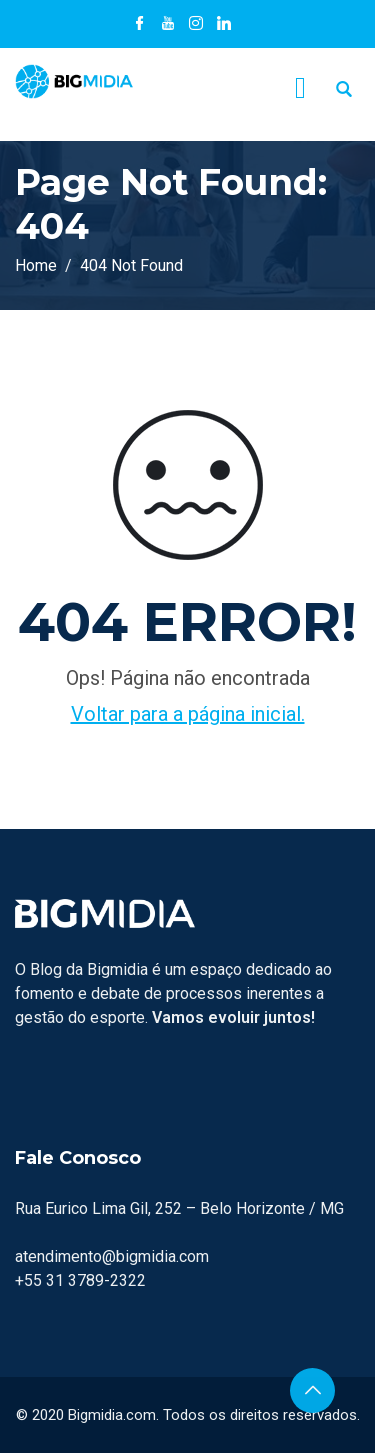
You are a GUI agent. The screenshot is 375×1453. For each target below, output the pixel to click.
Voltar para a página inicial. (188, 714)
